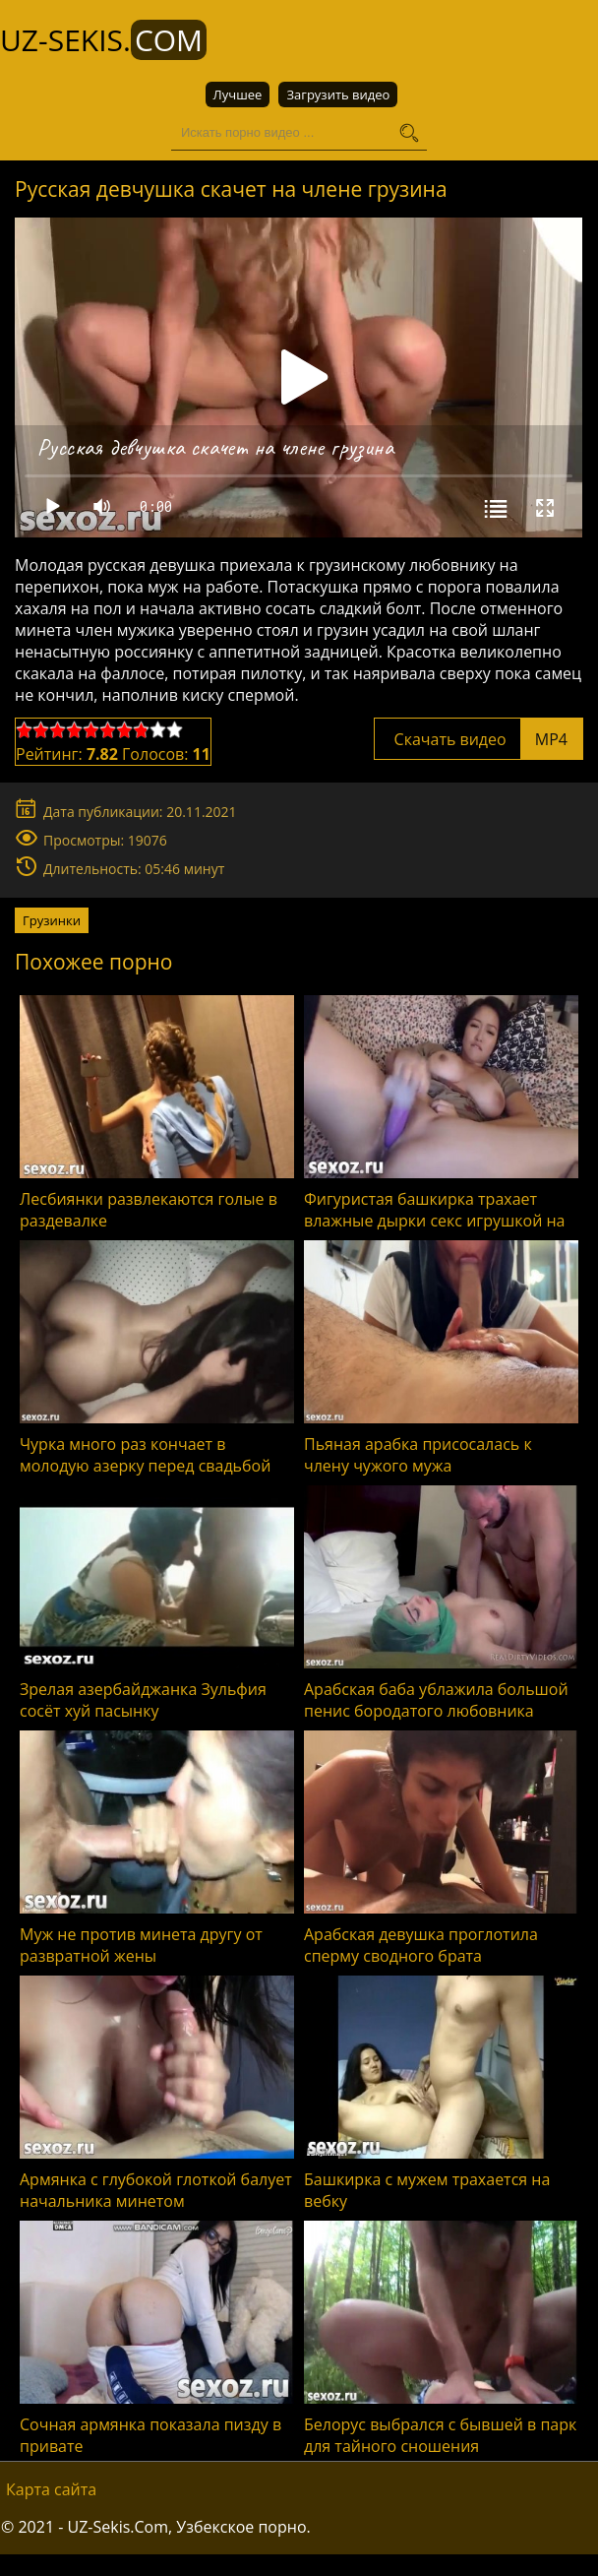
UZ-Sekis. (103, 40)
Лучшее (238, 94)
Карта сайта (51, 2489)
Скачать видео (478, 739)
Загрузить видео (337, 94)
